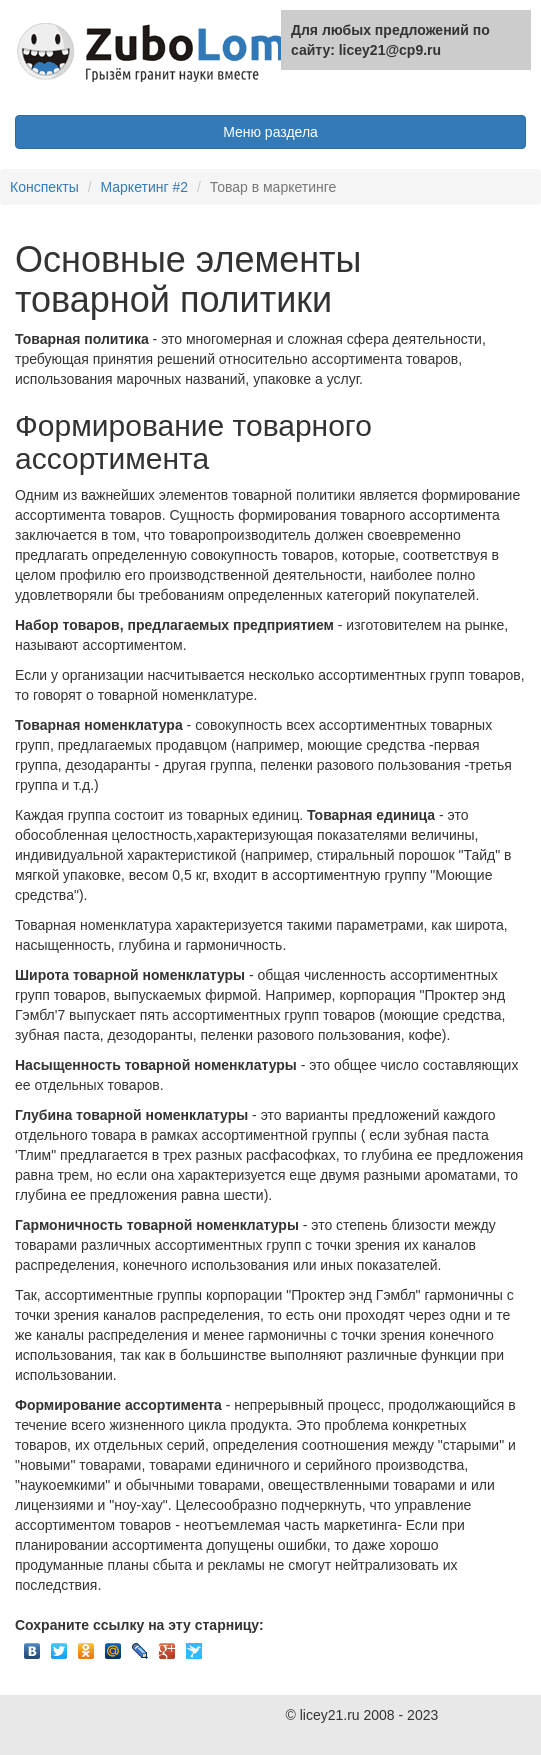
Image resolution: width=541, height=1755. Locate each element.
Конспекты (44, 187)
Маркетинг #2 (144, 187)
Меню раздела (270, 132)
